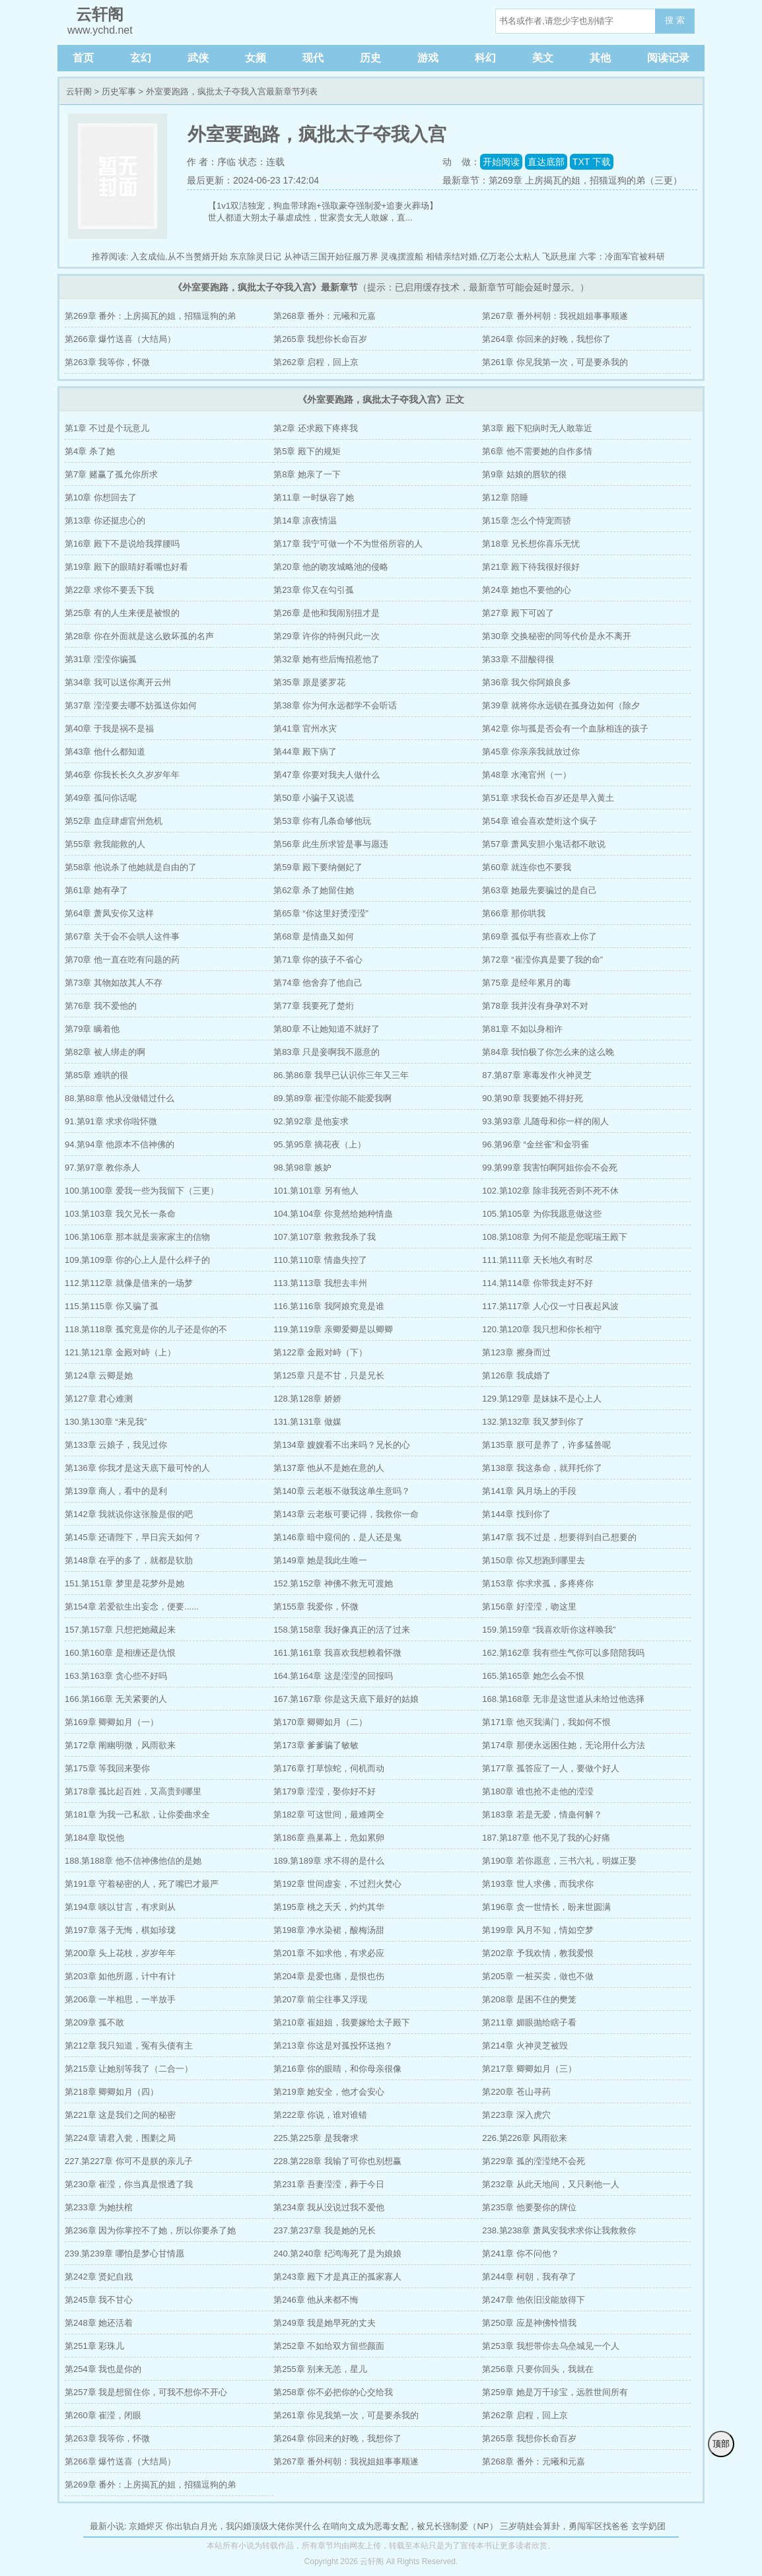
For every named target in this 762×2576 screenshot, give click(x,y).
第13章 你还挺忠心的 (105, 520)
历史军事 (119, 91)
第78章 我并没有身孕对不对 (535, 1006)
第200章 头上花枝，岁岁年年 (120, 1953)
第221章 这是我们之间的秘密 (120, 2115)
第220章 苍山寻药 (516, 2092)
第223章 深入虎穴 (516, 2115)
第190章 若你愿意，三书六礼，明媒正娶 (559, 1861)
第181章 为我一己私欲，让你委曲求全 (137, 1814)
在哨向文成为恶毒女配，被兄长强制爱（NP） (409, 2526)
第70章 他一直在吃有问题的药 (122, 960)
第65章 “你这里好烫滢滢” (320, 913)
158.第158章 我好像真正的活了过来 (341, 1630)
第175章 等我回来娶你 (107, 1768)
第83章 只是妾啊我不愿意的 (326, 1052)
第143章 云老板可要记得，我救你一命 (346, 1514)
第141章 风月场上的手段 (529, 1491)
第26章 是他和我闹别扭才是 (326, 613)
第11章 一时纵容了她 (313, 497)
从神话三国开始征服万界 (331, 256)
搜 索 (675, 20)
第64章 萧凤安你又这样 (109, 913)
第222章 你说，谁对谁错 (320, 2115)
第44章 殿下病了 (305, 752)
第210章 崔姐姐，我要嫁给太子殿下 (341, 2022)
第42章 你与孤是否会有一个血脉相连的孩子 (565, 728)
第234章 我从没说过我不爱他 (328, 2207)
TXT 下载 (591, 161)
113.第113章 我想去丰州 (320, 1283)
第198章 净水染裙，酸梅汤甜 (328, 1930)
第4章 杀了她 (90, 451)
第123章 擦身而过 (516, 1352)
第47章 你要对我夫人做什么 (326, 775)
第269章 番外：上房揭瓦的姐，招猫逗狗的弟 (150, 316)
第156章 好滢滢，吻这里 (529, 1606)
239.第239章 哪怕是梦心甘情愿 (124, 2253)
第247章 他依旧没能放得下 (533, 2300)
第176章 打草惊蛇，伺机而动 (328, 1768)
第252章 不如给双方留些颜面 (328, 2346)
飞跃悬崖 (559, 256)
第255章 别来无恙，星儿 (320, 2369)
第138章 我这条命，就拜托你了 (542, 1468)
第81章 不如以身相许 (522, 1029)
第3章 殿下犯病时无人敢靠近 (537, 428)
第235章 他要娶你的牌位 (529, 2207)
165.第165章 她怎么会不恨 (533, 1676)
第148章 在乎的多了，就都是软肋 (129, 1560)
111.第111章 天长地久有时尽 (537, 1260)
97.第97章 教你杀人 (102, 1167)
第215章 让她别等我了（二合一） (129, 2069)
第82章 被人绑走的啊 (105, 1052)
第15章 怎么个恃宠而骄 (526, 520)
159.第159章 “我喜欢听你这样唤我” (548, 1630)
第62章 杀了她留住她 (313, 890)
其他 (600, 57)
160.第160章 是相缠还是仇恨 (120, 1653)
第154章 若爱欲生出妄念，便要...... (132, 1606)
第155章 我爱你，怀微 (316, 1606)
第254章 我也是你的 (103, 2369)
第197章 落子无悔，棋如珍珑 (120, 1930)
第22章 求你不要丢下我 (109, 590)
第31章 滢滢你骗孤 (101, 659)
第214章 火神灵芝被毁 (524, 2046)
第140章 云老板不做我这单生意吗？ (341, 1491)
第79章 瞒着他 (92, 1029)
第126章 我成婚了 (516, 1375)
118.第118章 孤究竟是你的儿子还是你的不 (146, 1329)
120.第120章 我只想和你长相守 (542, 1329)
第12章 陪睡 (505, 497)
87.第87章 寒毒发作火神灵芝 (537, 1075)
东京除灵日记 (255, 256)
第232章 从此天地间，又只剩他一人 (550, 2184)
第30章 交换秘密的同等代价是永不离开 (556, 636)
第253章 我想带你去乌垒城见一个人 (550, 2346)
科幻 (485, 57)
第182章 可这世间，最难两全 (328, 1814)
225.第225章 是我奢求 (316, 2138)
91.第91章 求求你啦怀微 (111, 1121)
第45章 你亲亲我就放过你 (531, 752)
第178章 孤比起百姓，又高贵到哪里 (133, 1791)
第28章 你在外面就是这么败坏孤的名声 (139, 636)
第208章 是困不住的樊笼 (529, 1999)
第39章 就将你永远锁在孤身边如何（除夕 (561, 705)
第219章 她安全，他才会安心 (328, 2092)
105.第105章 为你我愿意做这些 (542, 1214)
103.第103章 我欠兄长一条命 (120, 1214)
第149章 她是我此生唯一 (320, 1560)
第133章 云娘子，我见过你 (116, 1445)
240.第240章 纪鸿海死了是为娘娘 (337, 2253)
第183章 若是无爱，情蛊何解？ (542, 1814)
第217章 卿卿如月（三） (529, 2069)
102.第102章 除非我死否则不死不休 (550, 1191)
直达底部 (546, 161)
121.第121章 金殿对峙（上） (120, 1352)
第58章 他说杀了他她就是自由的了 (131, 867)
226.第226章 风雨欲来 (524, 2138)
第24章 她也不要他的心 (526, 590)
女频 (255, 57)
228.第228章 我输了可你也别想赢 (337, 2161)
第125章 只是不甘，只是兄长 (328, 1375)
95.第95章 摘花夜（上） (319, 1144)
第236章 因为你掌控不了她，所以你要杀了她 (150, 2230)
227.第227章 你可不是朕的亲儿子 (129, 2161)
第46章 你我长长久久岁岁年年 (122, 775)
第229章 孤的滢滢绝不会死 (533, 2161)
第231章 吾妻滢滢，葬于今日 (328, 2184)
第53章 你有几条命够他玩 (322, 821)
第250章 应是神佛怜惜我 (529, 2323)
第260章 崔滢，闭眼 (103, 2415)
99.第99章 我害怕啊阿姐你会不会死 (549, 1167)
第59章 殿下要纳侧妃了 (318, 867)
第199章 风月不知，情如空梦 (537, 1930)
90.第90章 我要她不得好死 (532, 1098)
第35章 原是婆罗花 (309, 682)
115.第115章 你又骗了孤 (111, 1306)
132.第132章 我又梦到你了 (533, 1422)
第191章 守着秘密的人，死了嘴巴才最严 (142, 1884)
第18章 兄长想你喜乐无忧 (531, 544)
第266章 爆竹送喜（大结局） (120, 339)
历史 (370, 57)
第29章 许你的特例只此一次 (326, 636)
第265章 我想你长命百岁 (320, 339)
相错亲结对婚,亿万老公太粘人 (483, 256)
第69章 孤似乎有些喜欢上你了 (539, 936)
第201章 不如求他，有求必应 (328, 1953)
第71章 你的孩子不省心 (318, 960)
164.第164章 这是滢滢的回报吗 (333, 1676)
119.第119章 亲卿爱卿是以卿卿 (333, 1329)
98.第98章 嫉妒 (302, 1167)
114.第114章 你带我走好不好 (537, 1283)
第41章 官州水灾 (305, 728)
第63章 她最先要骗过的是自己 (539, 890)
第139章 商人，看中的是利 (116, 1491)
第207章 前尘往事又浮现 (320, 1999)
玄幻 (140, 57)
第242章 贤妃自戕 (99, 2277)
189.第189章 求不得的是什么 (328, 1861)
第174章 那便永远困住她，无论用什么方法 (563, 1745)
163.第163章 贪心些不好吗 (116, 1676)
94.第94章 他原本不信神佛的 (119, 1144)
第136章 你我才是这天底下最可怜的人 (137, 1468)
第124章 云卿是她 (99, 1375)
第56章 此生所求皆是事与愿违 (330, 844)
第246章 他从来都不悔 (316, 2300)
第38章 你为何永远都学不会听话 (335, 705)
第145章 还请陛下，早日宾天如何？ (133, 1537)
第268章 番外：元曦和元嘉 (324, 316)
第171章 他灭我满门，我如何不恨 (546, 1722)
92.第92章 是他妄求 (311, 1121)
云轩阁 (79, 91)
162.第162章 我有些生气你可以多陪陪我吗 (563, 1653)
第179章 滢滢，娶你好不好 (324, 1791)
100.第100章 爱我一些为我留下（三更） (142, 1191)
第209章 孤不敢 (94, 2022)
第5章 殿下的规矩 (307, 451)
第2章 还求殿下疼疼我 (315, 428)
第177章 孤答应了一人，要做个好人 (550, 1768)
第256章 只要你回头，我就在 (537, 2369)
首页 (83, 57)
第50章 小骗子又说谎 (313, 798)
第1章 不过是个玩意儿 (107, 428)
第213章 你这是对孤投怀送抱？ (333, 2046)
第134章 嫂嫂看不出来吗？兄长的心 (341, 1445)
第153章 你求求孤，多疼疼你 (537, 1583)
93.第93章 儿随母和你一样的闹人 (545, 1121)
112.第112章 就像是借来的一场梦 (129, 1283)
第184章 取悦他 (94, 1838)
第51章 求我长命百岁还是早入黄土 (548, 798)
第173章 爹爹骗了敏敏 (316, 1745)
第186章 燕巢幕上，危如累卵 (328, 1838)
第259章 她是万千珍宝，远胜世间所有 (554, 2392)
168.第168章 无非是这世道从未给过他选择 (563, 1699)
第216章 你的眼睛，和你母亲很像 (337, 2069)
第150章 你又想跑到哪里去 (533, 1560)
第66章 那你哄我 (513, 913)
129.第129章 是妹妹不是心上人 (542, 1399)
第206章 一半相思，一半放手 (120, 1999)
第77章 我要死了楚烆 (313, 1006)
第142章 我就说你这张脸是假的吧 (129, 1514)
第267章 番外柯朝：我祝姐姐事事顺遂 (554, 316)
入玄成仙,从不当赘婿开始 (179, 256)
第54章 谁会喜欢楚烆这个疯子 (539, 821)
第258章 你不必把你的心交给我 (333, 2392)
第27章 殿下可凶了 (518, 613)
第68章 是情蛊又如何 (313, 936)
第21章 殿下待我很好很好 (531, 567)
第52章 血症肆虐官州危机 (113, 821)
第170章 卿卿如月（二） (320, 1722)
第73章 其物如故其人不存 (113, 983)
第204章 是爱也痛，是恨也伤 (328, 1976)
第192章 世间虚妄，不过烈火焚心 (337, 1884)
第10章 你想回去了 (101, 497)
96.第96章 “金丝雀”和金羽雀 (535, 1144)
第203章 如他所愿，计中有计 (120, 1976)
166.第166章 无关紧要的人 (116, 1699)
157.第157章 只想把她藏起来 (120, 1630)
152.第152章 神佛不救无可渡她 (333, 1583)
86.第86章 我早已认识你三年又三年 (341, 1075)
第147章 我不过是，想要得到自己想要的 (559, 1537)
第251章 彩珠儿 (94, 2346)
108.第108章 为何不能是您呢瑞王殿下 (554, 1237)
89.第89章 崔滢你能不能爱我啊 (332, 1098)
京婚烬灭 (146, 2526)
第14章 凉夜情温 (305, 520)
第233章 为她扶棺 (99, 2207)
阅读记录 (668, 57)
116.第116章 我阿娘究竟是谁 (328, 1306)
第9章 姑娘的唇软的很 (524, 474)
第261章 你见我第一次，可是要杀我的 (554, 362)
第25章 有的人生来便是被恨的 (122, 613)
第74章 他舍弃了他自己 (318, 983)
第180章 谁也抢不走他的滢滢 (537, 1791)
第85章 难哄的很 (96, 1075)
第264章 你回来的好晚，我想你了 (546, 339)
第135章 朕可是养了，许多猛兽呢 (546, 1445)
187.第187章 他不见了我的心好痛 (546, 1838)
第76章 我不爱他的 (101, 1006)
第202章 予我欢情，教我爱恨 (537, 1953)
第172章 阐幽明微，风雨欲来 (120, 1745)
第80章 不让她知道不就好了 (326, 1029)
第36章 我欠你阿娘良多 (526, 682)
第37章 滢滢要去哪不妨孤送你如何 (131, 705)
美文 (542, 57)
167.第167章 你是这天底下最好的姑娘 (346, 1699)
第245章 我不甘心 (99, 2300)
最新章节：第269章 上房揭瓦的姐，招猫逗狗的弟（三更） (562, 180)
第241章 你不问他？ (520, 2253)
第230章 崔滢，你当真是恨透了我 (129, 2184)
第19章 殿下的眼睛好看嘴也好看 (126, 567)
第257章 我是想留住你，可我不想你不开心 (146, 2392)
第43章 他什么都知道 (105, 752)
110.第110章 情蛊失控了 (320, 1260)
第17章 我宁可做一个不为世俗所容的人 (348, 544)
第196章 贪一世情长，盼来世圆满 (546, 1907)
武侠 (198, 57)
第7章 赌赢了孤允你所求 (111, 474)
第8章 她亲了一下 (307, 474)
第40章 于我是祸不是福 (109, 728)
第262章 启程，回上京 (316, 362)
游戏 (427, 57)
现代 (313, 57)
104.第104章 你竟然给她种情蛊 (333, 1214)
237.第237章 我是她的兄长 (324, 2230)
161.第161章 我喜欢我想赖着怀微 (337, 1653)
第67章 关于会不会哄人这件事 (122, 936)
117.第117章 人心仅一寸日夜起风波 (550, 1306)
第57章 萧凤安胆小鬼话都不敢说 (544, 844)
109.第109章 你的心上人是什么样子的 (137, 1260)
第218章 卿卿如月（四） (111, 2092)
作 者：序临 (211, 161)
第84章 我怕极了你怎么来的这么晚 (548, 1052)
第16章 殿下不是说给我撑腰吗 (122, 544)
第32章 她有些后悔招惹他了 (326, 659)
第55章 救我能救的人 (105, 844)
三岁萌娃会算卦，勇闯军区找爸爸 (564, 2526)
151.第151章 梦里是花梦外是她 (124, 1583)
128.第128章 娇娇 (307, 1399)
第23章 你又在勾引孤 (313, 590)
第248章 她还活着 (99, 2323)
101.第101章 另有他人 (316, 1191)
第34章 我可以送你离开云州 (118, 682)
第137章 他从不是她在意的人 (328, 1468)
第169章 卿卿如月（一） (111, 1722)
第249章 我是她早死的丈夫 (324, 2323)
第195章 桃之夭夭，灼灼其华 (328, 1907)
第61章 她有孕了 (96, 890)
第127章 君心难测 (99, 1399)
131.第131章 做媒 (307, 1422)
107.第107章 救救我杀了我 (324, 1237)
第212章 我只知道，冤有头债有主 (129, 2046)
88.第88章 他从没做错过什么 (119, 1098)
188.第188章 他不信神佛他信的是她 (133, 1861)
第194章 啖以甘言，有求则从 (120, 1907)
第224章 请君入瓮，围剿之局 (120, 2138)
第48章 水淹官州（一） (526, 775)
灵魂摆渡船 (401, 256)
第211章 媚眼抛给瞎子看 (529, 2022)
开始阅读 (501, 161)
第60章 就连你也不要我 (526, 867)
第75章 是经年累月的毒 (526, 983)
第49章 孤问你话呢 (101, 798)
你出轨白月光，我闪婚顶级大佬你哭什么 (243, 2526)
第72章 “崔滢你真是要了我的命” (542, 960)
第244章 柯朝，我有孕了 (529, 2277)
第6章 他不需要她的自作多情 (537, 451)
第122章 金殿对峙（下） (320, 1352)
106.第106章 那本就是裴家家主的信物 (137, 1237)
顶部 (721, 2444)
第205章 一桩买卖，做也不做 (537, 1976)
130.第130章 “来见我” (106, 1422)
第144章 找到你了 (516, 1514)
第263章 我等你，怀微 (107, 362)
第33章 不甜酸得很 (518, 659)
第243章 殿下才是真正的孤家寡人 (337, 2277)
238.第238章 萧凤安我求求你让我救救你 (559, 2230)
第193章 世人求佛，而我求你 (537, 1884)
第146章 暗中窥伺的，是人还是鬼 (337, 1537)
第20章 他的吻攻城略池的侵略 (330, 567)
